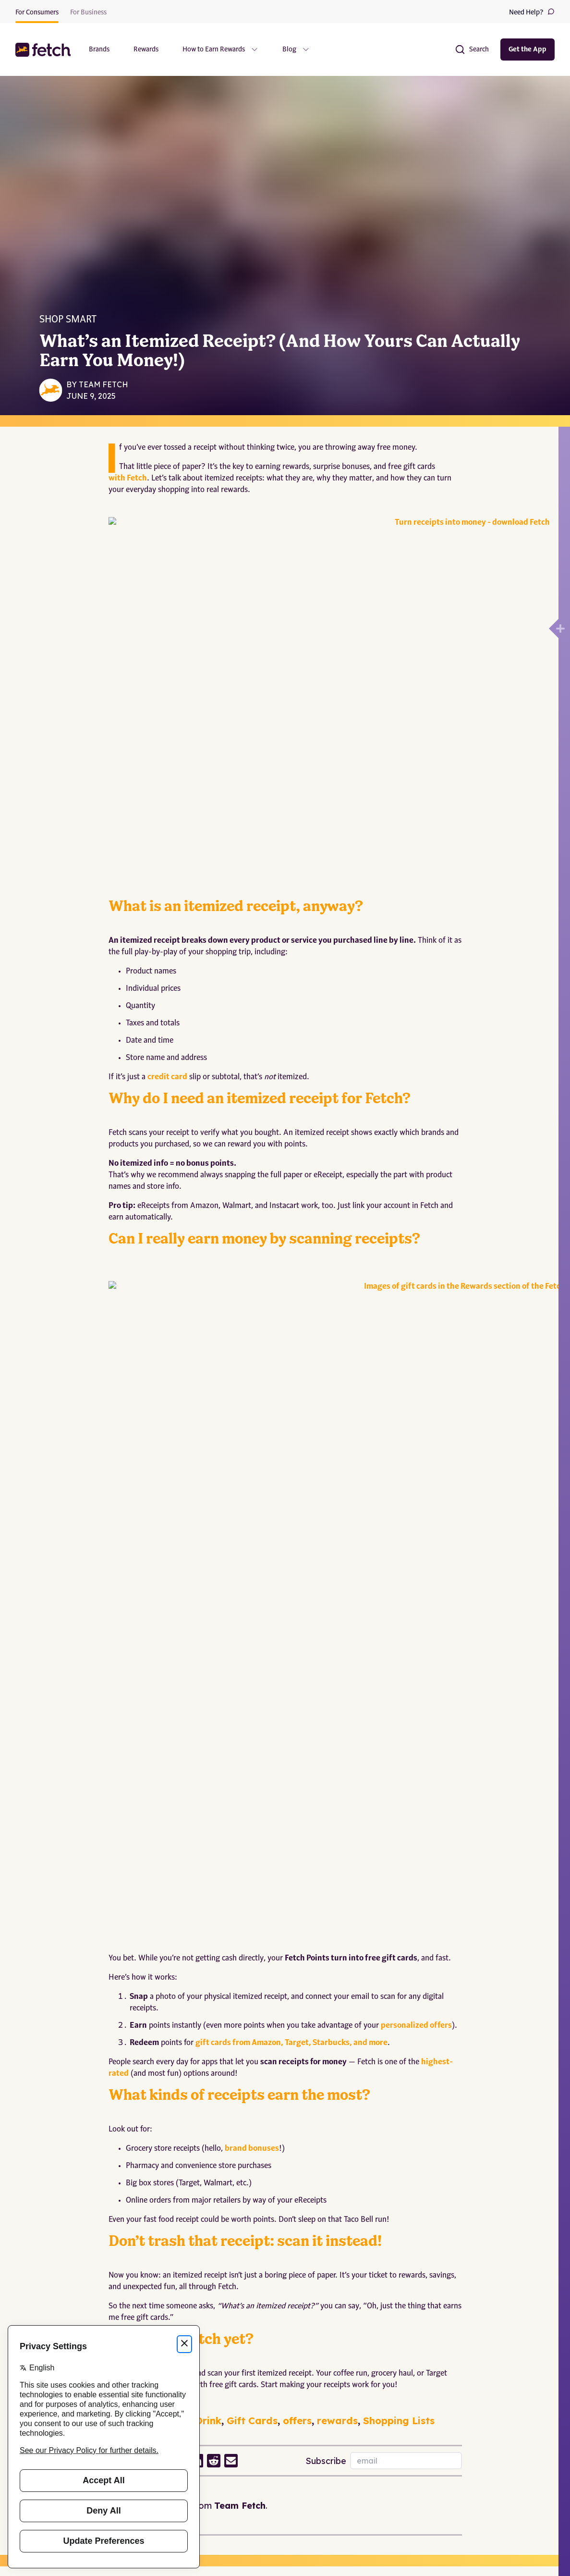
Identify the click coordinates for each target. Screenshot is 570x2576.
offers (297, 1913)
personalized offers (416, 1518)
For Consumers (37, 12)
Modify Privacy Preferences (275, 2399)
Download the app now (150, 1866)
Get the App (527, 49)
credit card (167, 897)
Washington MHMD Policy (274, 2374)
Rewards (145, 49)
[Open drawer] (553, 628)
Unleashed (68, 2182)
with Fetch (128, 478)
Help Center (140, 2299)
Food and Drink (183, 1913)
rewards (337, 1913)
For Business (88, 12)
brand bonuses (252, 1641)
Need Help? (532, 12)
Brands (99, 49)
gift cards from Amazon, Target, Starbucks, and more (291, 1536)
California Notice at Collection (279, 2349)
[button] (44, 50)
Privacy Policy (255, 2299)
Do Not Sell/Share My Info (274, 2424)
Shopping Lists (399, 1913)
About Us (28, 2299)
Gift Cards (252, 1913)
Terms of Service (259, 2324)
